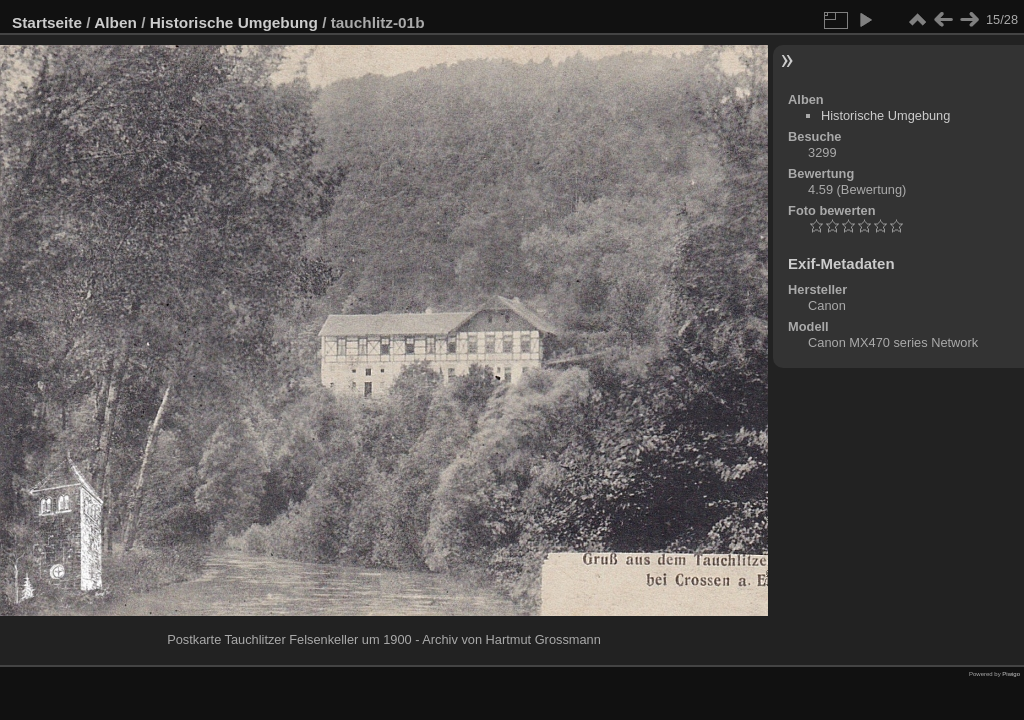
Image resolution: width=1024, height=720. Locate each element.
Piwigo (1011, 674)
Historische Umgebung (234, 22)
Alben (115, 22)
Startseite (47, 22)
